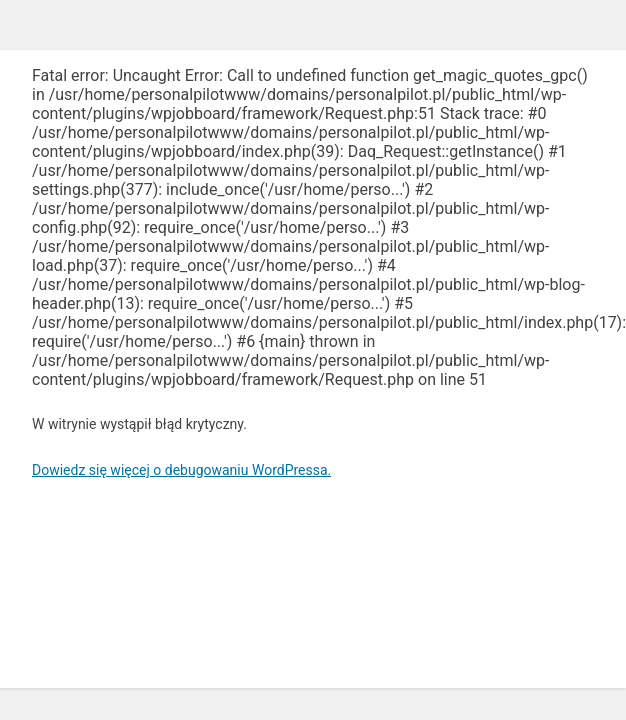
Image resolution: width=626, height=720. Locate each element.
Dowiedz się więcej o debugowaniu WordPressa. (181, 470)
